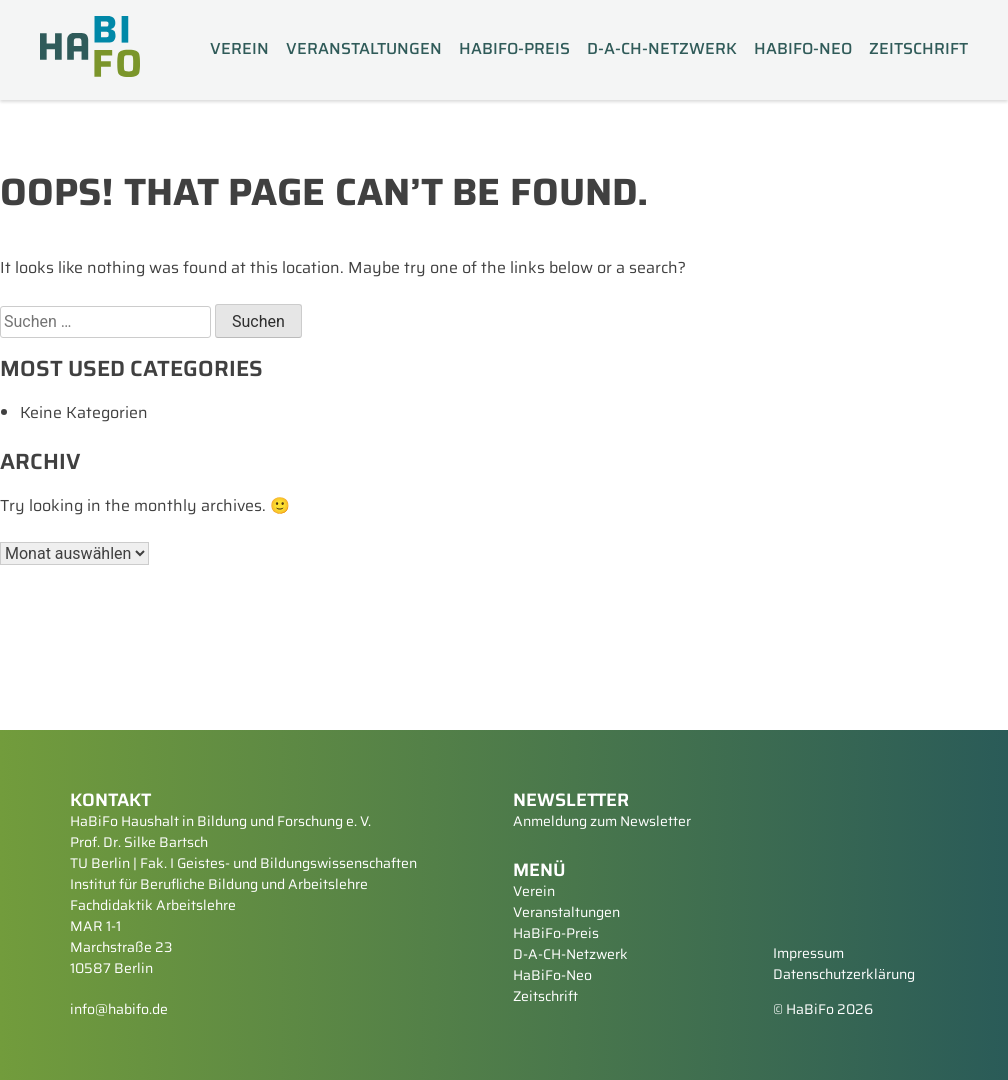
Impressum (808, 953)
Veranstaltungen (364, 49)
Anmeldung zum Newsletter (602, 821)
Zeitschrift (918, 49)
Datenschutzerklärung (844, 974)
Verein (239, 49)
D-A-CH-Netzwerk (662, 49)
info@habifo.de (119, 1009)
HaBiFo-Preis (514, 49)
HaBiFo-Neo (803, 49)
